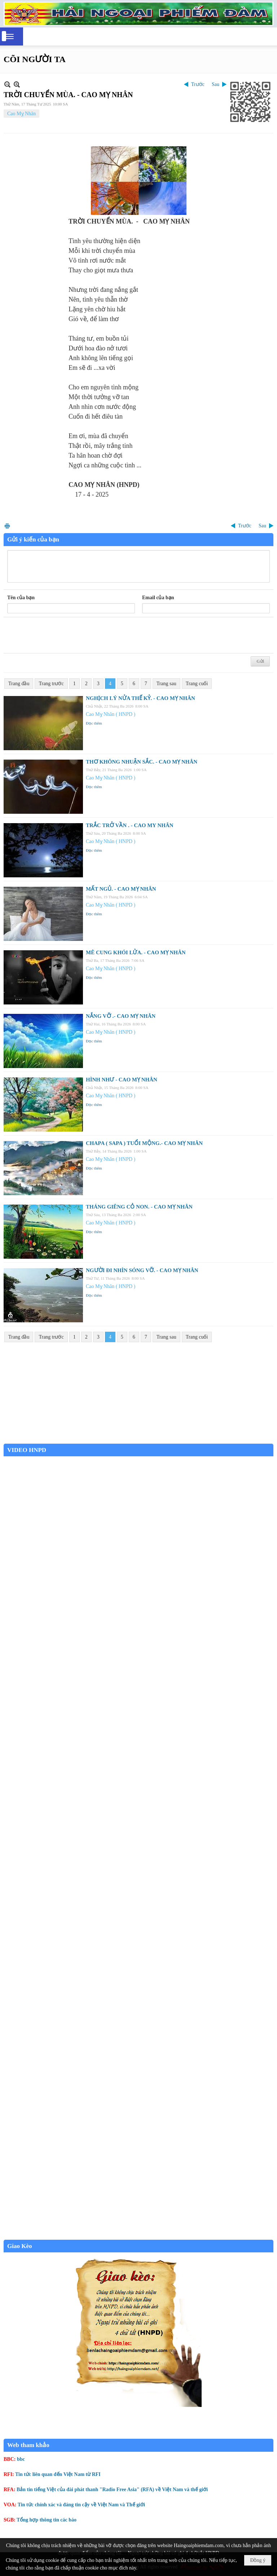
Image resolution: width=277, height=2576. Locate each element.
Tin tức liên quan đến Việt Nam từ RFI (58, 2474)
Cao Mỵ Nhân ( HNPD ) (110, 714)
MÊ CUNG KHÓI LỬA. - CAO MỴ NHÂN (136, 952)
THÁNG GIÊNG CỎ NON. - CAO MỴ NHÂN (139, 1207)
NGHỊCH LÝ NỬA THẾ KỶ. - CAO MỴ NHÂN (140, 698)
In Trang (7, 526)
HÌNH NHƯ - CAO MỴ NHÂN (121, 1079)
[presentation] (62, 635)
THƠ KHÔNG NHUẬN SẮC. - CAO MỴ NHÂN (141, 762)
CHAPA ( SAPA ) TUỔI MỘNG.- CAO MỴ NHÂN (144, 1143)
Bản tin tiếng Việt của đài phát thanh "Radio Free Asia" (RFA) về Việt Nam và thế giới (112, 2489)
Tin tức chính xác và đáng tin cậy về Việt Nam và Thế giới (81, 2504)
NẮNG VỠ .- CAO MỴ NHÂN (120, 1016)
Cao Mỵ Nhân (21, 113)
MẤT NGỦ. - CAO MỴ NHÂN (121, 889)
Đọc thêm (94, 723)
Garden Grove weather (138, 1440)
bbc (21, 2459)
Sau (215, 84)
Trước (198, 84)
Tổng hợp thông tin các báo (46, 2520)
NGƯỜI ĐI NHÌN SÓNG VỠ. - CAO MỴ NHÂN (142, 1270)
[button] (10, 36)
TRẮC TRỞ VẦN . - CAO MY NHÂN (129, 825)
